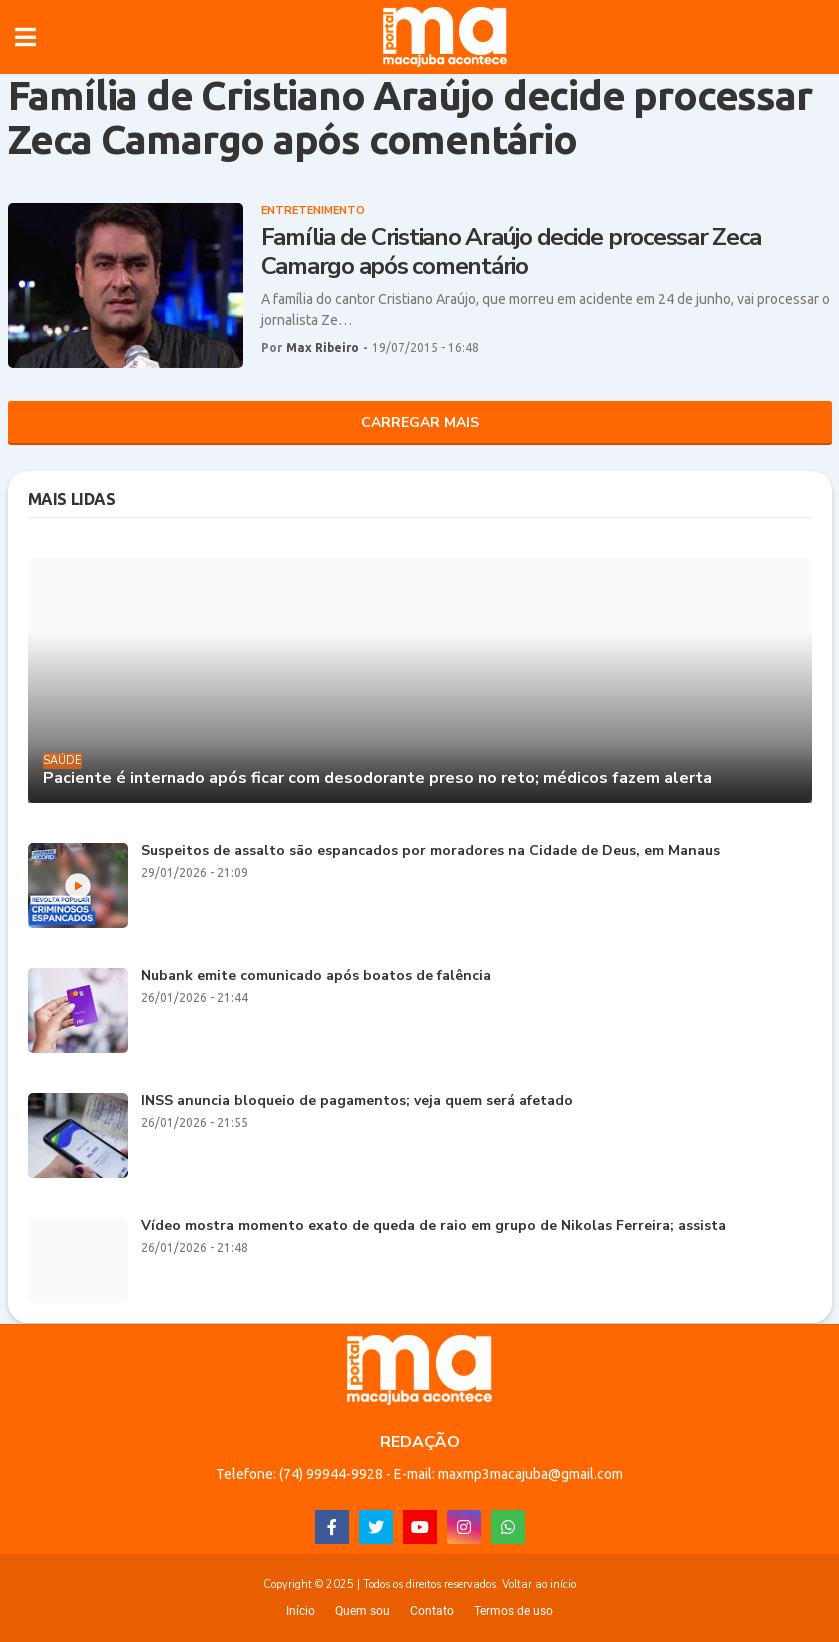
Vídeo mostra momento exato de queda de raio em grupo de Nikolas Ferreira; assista (433, 1226)
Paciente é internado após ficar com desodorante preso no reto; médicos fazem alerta (377, 778)
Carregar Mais (420, 422)
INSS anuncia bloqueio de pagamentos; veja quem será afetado (357, 1101)
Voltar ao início (539, 1584)
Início (300, 1611)
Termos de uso (513, 1611)
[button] (25, 37)
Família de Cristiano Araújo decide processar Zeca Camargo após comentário (511, 252)
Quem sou (362, 1611)
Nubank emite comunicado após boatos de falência (316, 976)
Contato (432, 1611)
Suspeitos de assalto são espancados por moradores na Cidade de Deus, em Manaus (430, 851)
